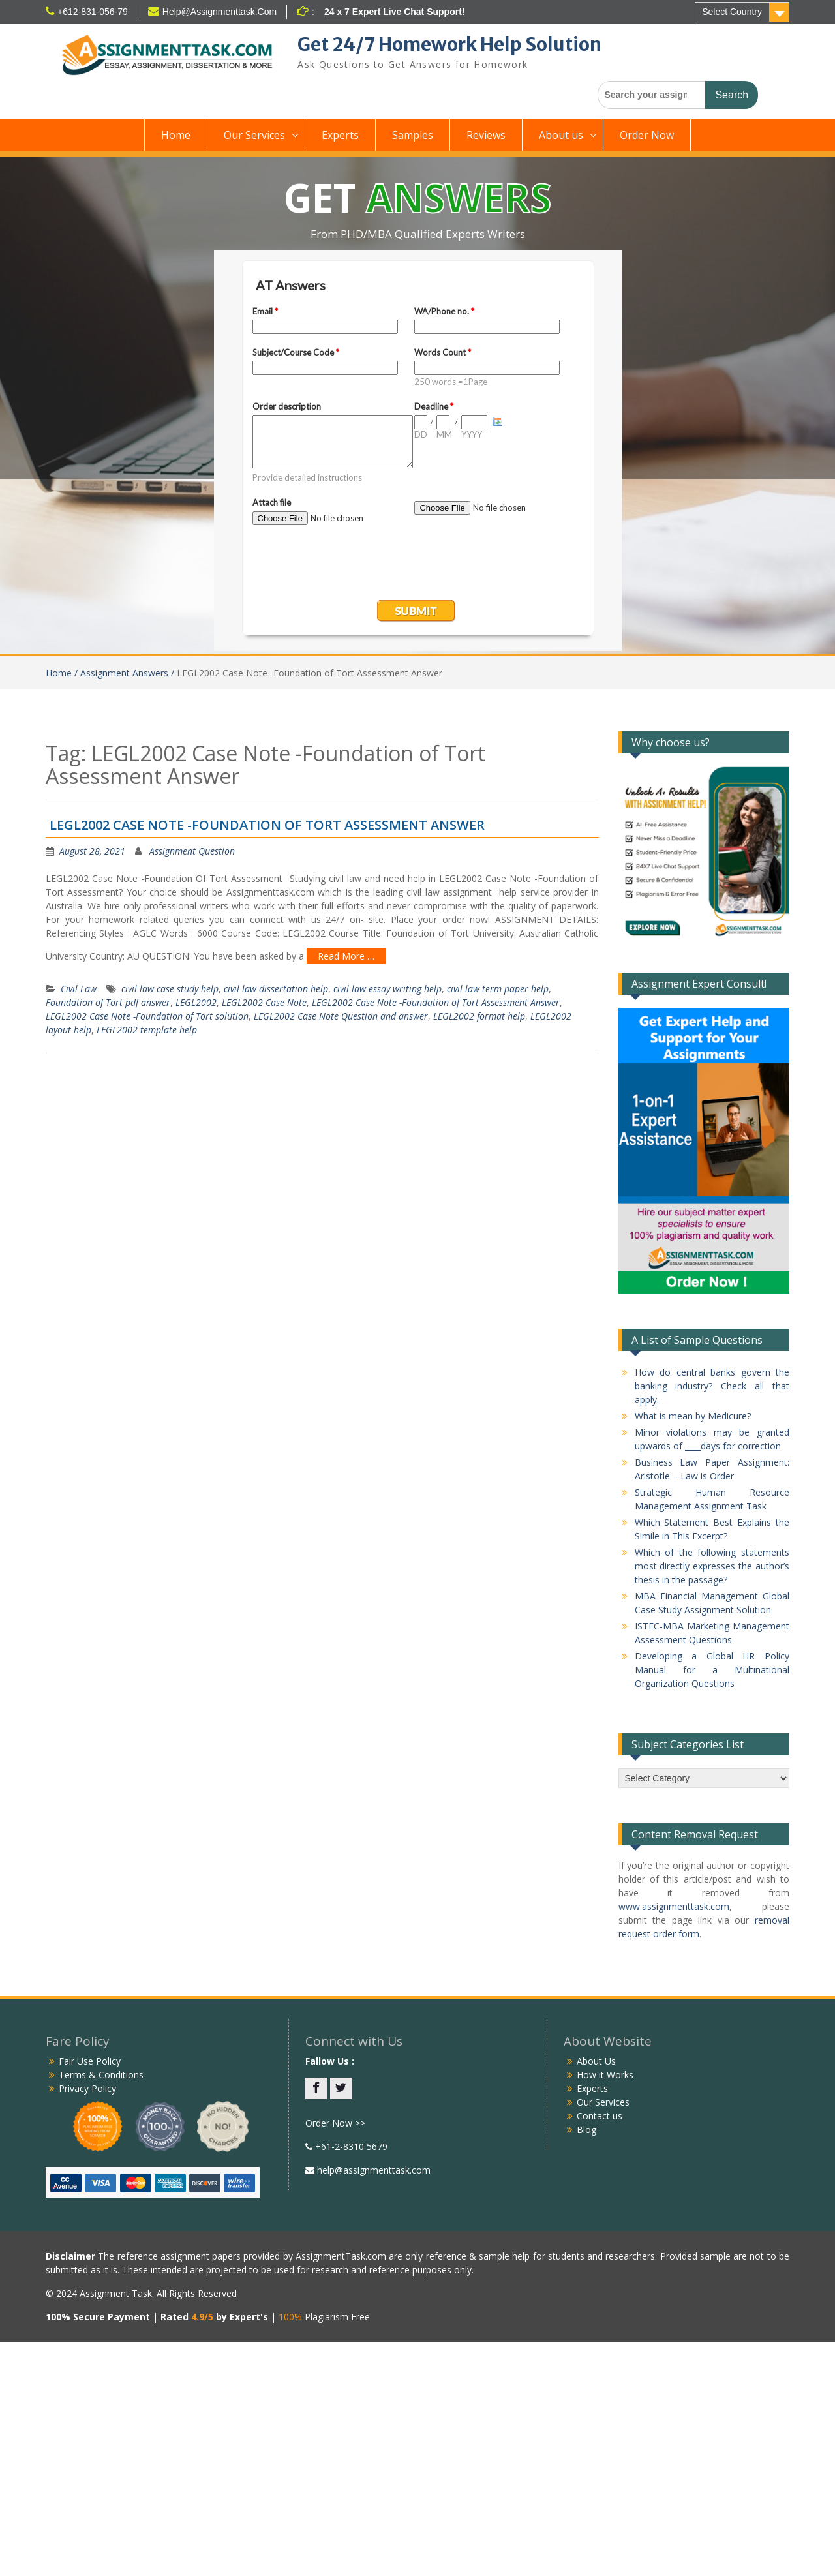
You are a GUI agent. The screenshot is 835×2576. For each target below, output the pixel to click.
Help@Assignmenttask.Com (219, 12)
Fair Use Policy (90, 2061)
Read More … (346, 956)
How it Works (605, 2074)
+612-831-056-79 (92, 12)
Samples (412, 135)
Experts (340, 135)
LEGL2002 (196, 1002)
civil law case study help (170, 988)
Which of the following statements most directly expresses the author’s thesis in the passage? (712, 1566)
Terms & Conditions (101, 2074)
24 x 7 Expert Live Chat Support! (394, 12)
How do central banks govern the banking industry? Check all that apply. (712, 1386)
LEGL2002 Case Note (264, 1002)
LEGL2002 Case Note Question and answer (341, 1016)
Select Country (732, 12)
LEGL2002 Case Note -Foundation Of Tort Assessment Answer (267, 825)
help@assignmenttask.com (372, 2170)
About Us (596, 2061)
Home (175, 135)
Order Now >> (335, 2123)
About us (561, 135)
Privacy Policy (87, 2088)
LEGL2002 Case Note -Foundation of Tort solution (147, 1016)
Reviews (486, 135)
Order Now (647, 135)
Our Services (254, 135)
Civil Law (79, 988)
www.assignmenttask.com (673, 1906)
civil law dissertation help (276, 988)
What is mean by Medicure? (693, 1416)
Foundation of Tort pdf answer (108, 1002)
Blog (586, 2129)
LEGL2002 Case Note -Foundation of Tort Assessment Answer (436, 1002)
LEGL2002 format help (479, 1016)
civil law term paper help (498, 988)
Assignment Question (192, 851)
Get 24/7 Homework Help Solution (449, 44)
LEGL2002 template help (147, 1029)
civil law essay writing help (387, 988)
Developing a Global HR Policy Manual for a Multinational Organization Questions (712, 1670)
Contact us (599, 2116)
